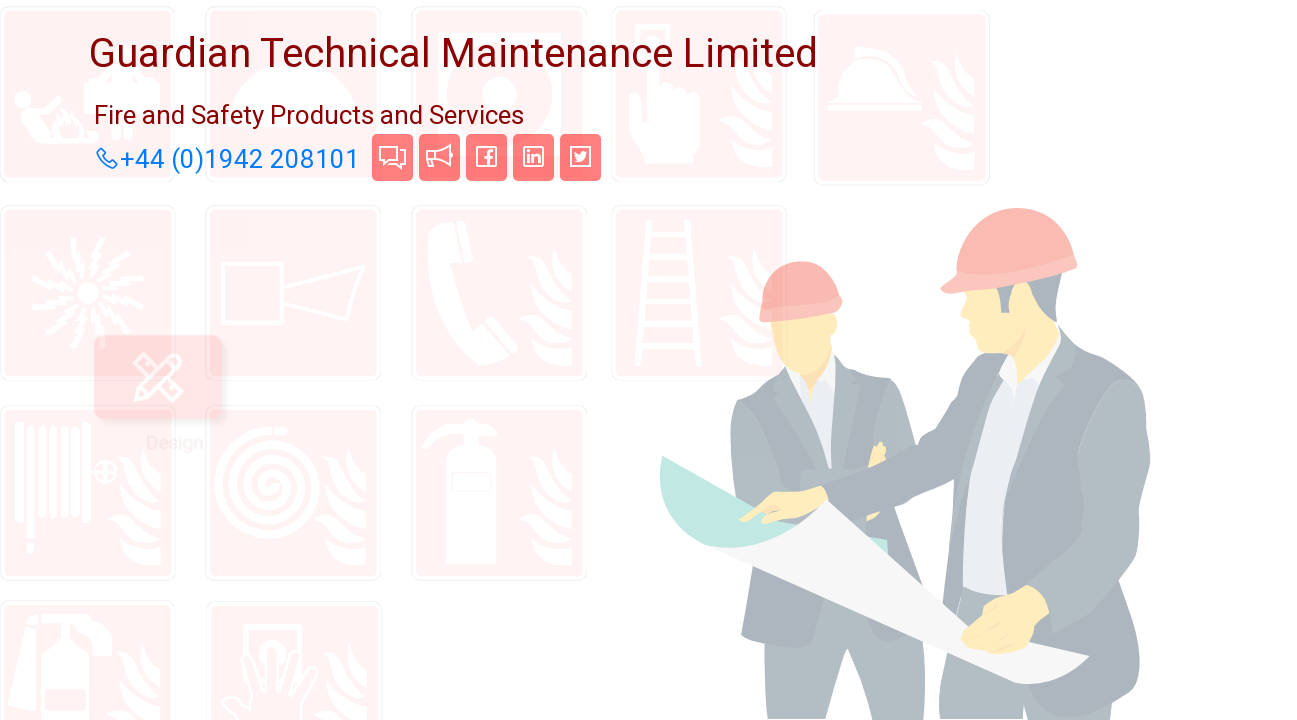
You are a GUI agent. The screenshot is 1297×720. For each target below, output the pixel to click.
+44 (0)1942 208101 (224, 159)
